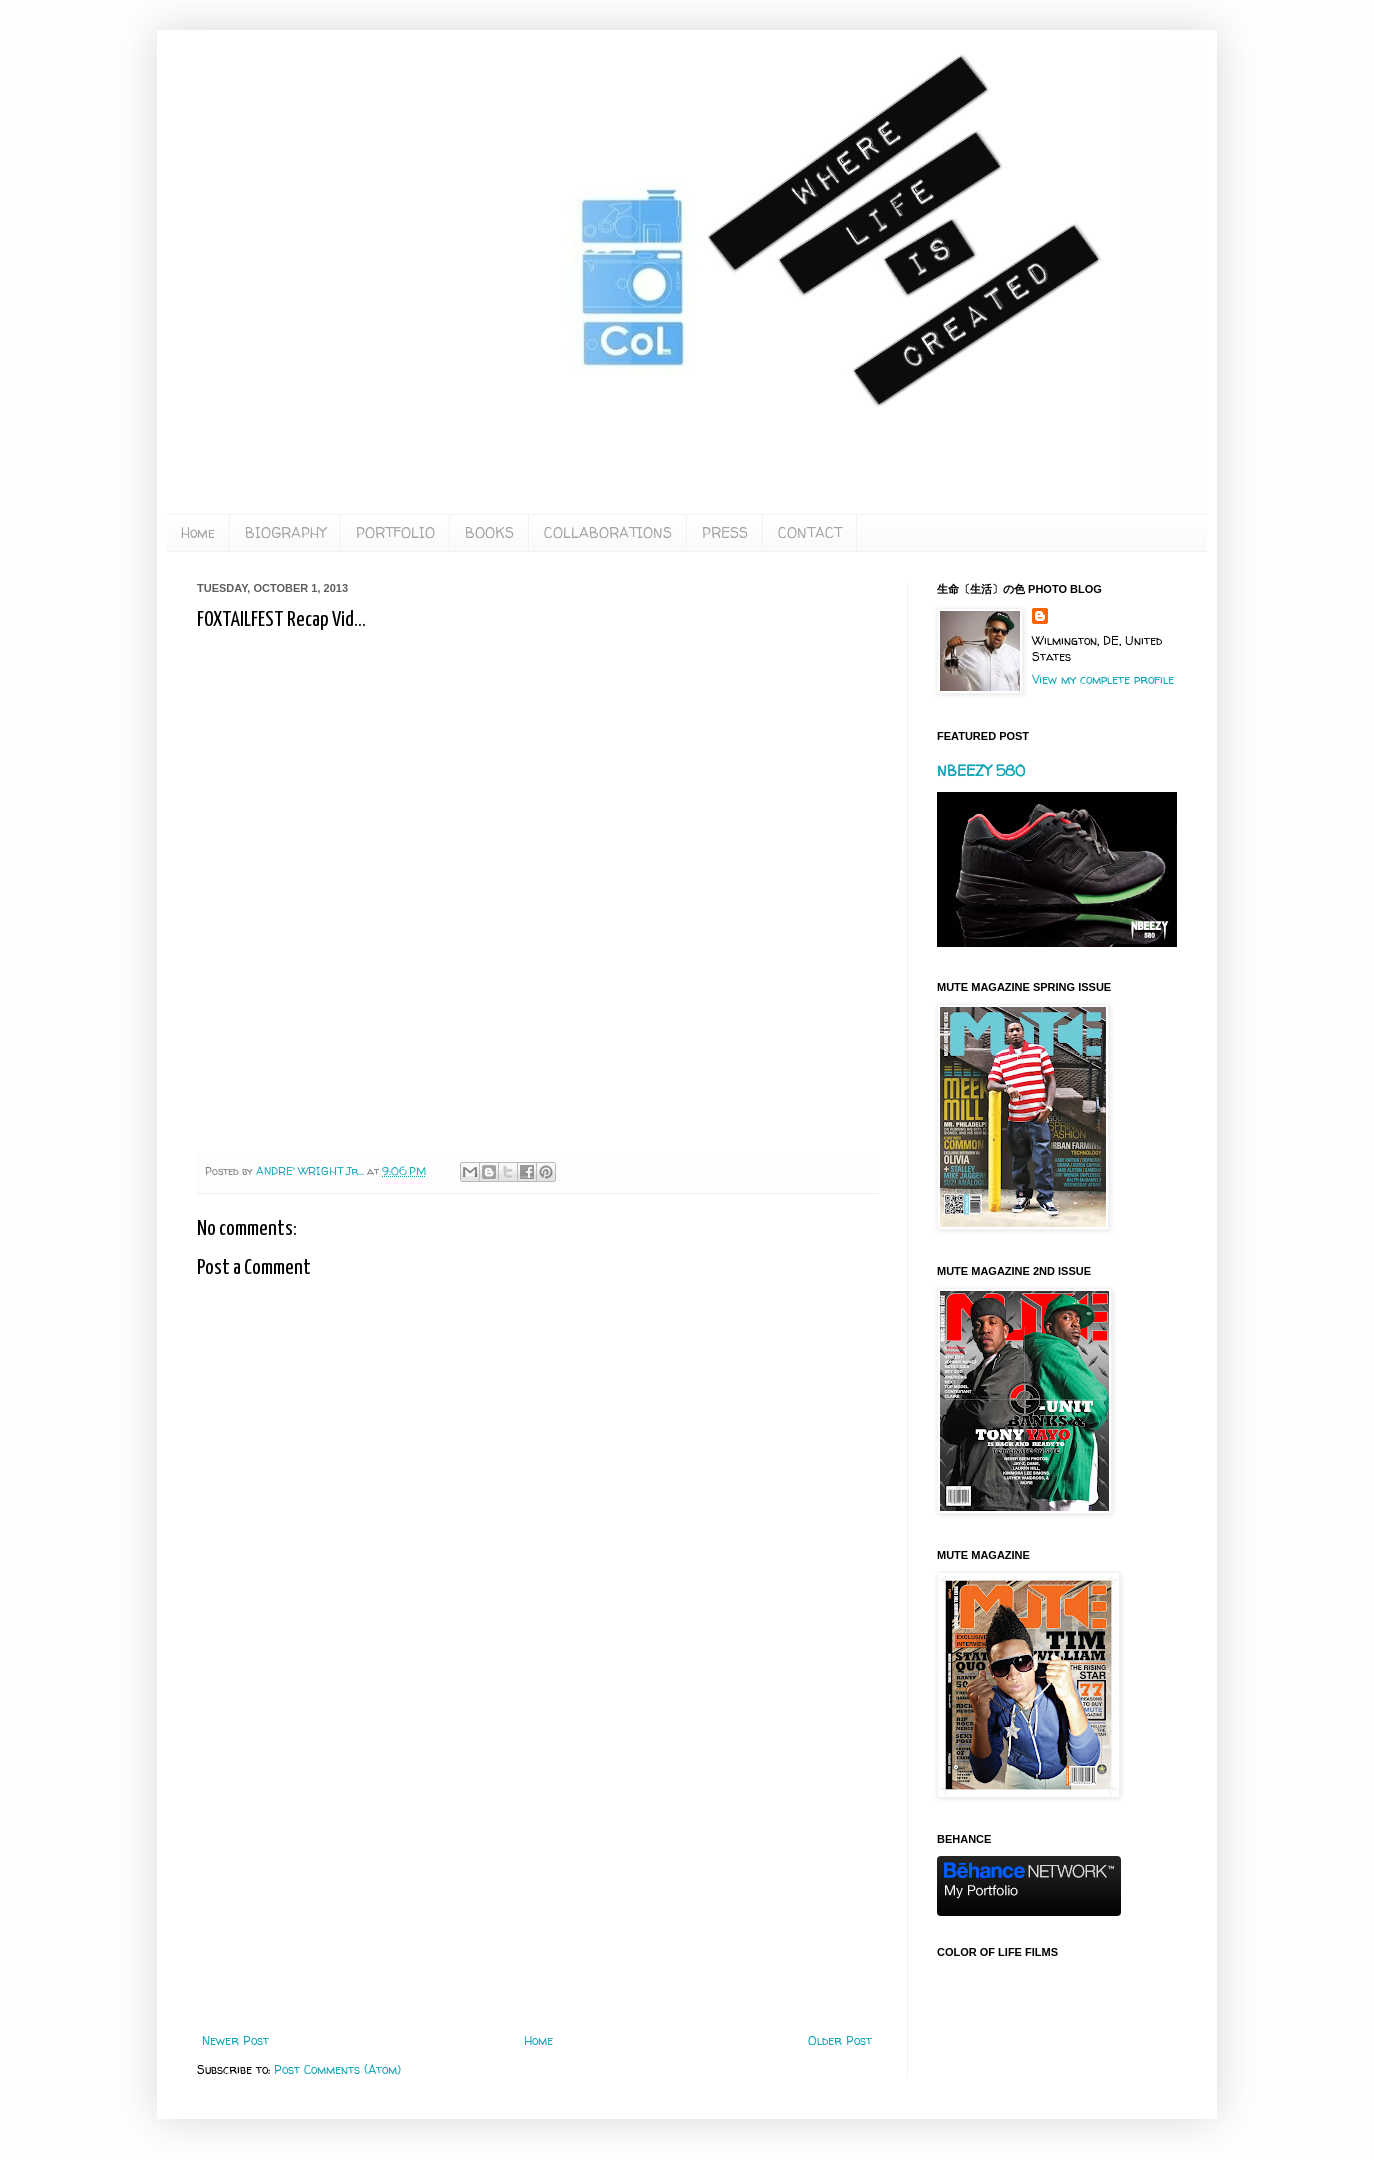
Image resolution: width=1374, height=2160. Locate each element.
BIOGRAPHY (285, 532)
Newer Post (235, 2040)
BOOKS (489, 532)
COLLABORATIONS (608, 532)
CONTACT (810, 532)
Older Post (840, 2040)
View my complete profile (1103, 679)
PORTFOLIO (395, 532)
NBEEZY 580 (981, 770)
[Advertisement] (537, 1869)
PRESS (725, 532)
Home (198, 532)
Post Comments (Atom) (337, 2069)
